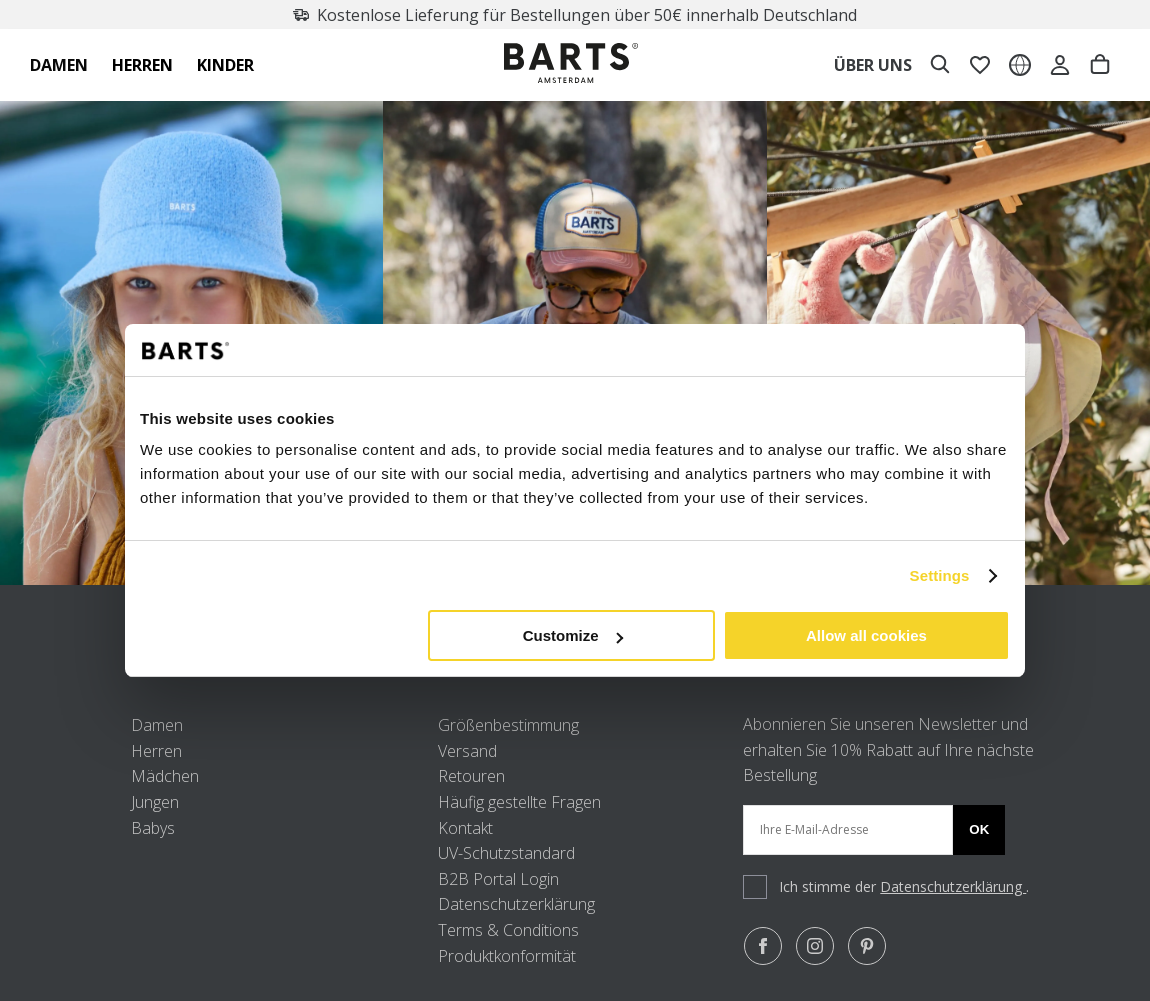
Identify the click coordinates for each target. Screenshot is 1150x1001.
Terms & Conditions (508, 930)
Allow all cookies (866, 635)
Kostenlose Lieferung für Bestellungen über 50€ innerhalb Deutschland (578, 15)
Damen (157, 725)
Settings (940, 575)
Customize (573, 635)
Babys (153, 828)
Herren (156, 751)
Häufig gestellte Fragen (519, 802)
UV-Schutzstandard (506, 853)
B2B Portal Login (498, 879)
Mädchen (165, 776)
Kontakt (465, 828)
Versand (467, 751)
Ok (979, 829)
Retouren (471, 776)
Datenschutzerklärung (516, 904)
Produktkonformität (507, 956)
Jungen (155, 802)
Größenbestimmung (508, 725)
